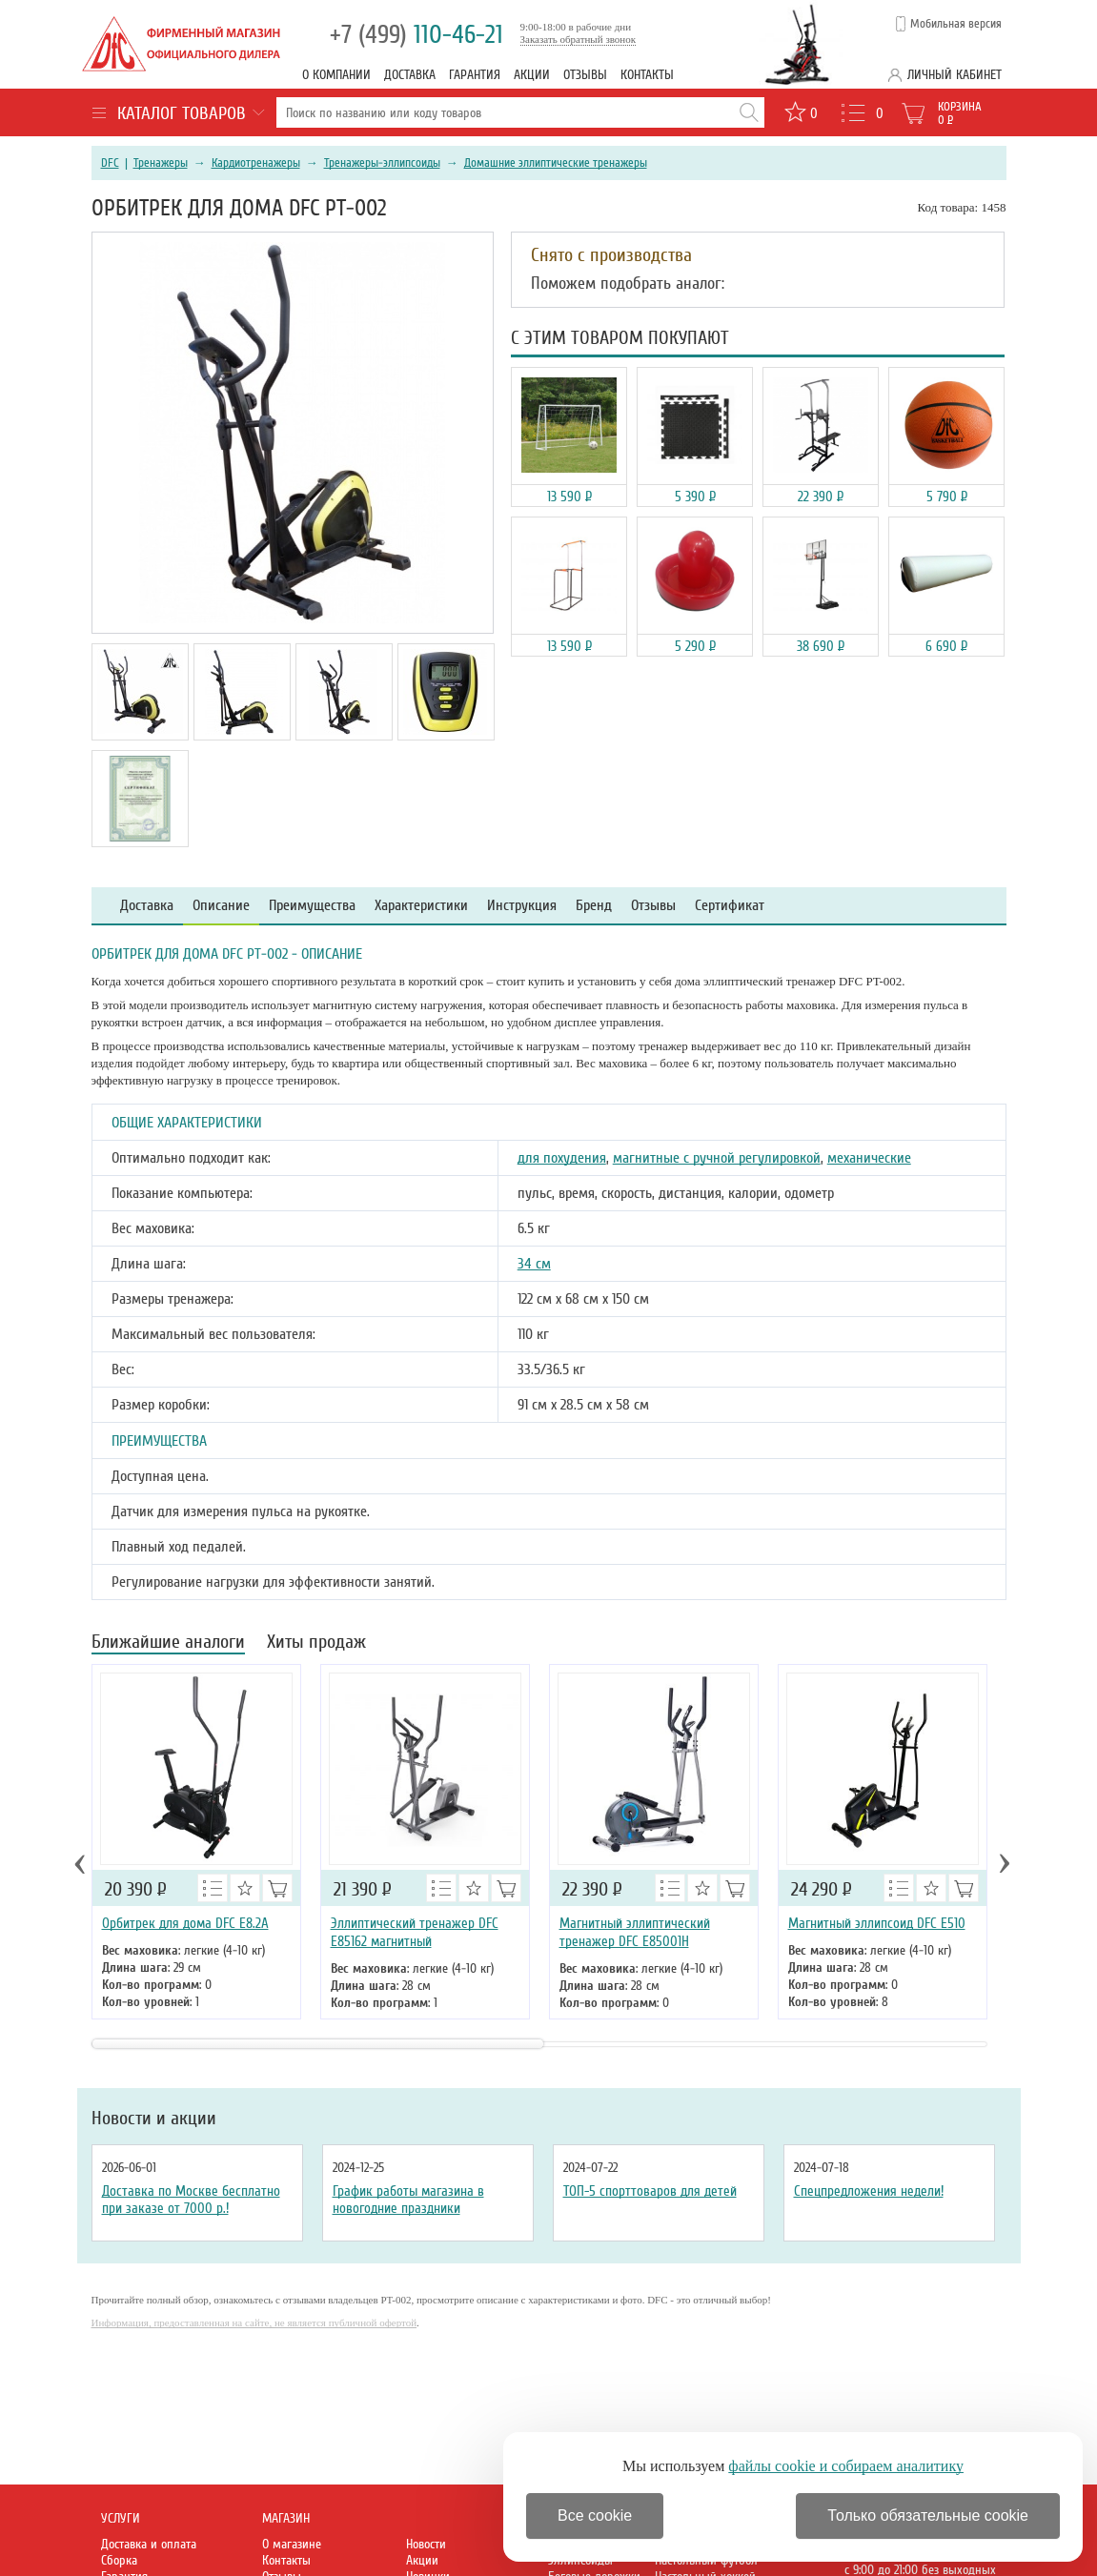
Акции (532, 75)
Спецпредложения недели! (869, 2191)
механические (869, 1157)
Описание (221, 906)
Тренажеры (160, 163)
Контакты (647, 75)
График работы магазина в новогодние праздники (408, 2199)
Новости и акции (153, 2118)
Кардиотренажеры (256, 163)
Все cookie (595, 2515)
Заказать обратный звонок (578, 39)
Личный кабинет (954, 75)
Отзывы (585, 75)
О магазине (291, 2544)
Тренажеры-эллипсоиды (382, 163)
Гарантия (474, 75)
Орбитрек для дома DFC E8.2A (185, 1923)
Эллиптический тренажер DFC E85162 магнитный (414, 1932)
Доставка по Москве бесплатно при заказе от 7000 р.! (191, 2199)
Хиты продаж (316, 1643)
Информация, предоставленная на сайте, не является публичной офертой (254, 2322)
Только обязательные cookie (927, 2515)
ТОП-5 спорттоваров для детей (650, 2191)
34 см (534, 1263)
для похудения (562, 1157)
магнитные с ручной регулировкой (717, 1157)
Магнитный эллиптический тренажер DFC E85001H (634, 1932)
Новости (426, 2544)
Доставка (410, 75)
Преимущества (312, 906)
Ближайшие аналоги (168, 1643)
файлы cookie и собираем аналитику (846, 2466)
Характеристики (421, 906)
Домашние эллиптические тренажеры (555, 163)
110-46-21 (416, 35)
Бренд (594, 906)
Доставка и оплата (148, 2544)
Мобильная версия (956, 23)
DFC (110, 163)
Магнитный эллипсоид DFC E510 (876, 1923)
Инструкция (522, 906)
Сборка (119, 2560)
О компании (336, 75)
